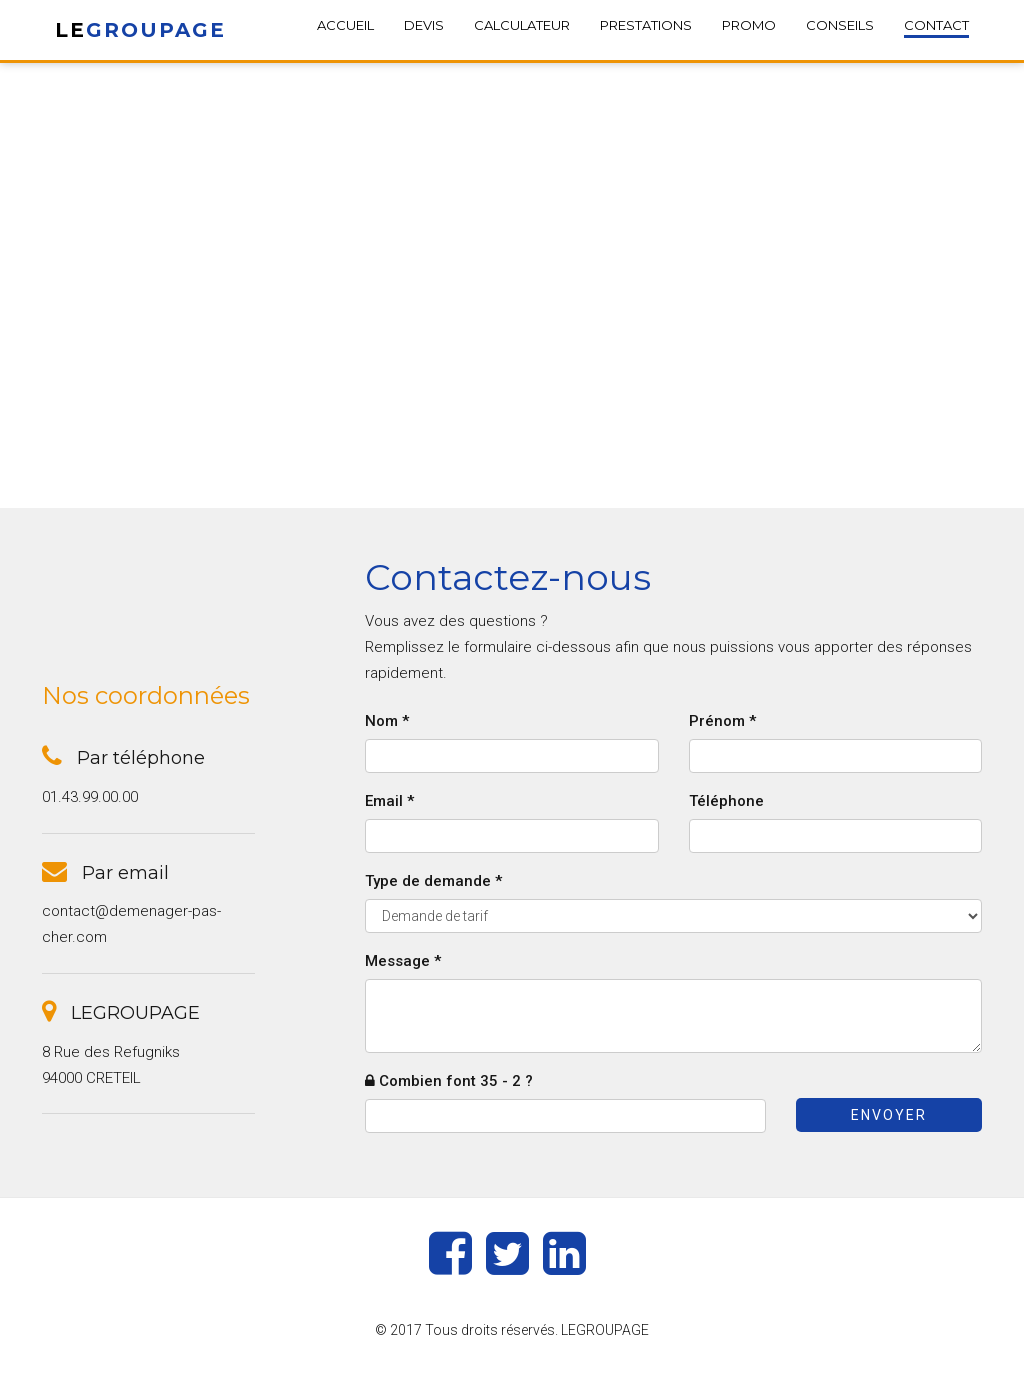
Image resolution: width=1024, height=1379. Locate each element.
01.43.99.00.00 (90, 797)
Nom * (387, 721)
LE (140, 30)
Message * (403, 961)
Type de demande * (433, 881)
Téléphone (726, 801)
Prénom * (722, 721)
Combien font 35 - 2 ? (449, 1081)
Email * (389, 801)
